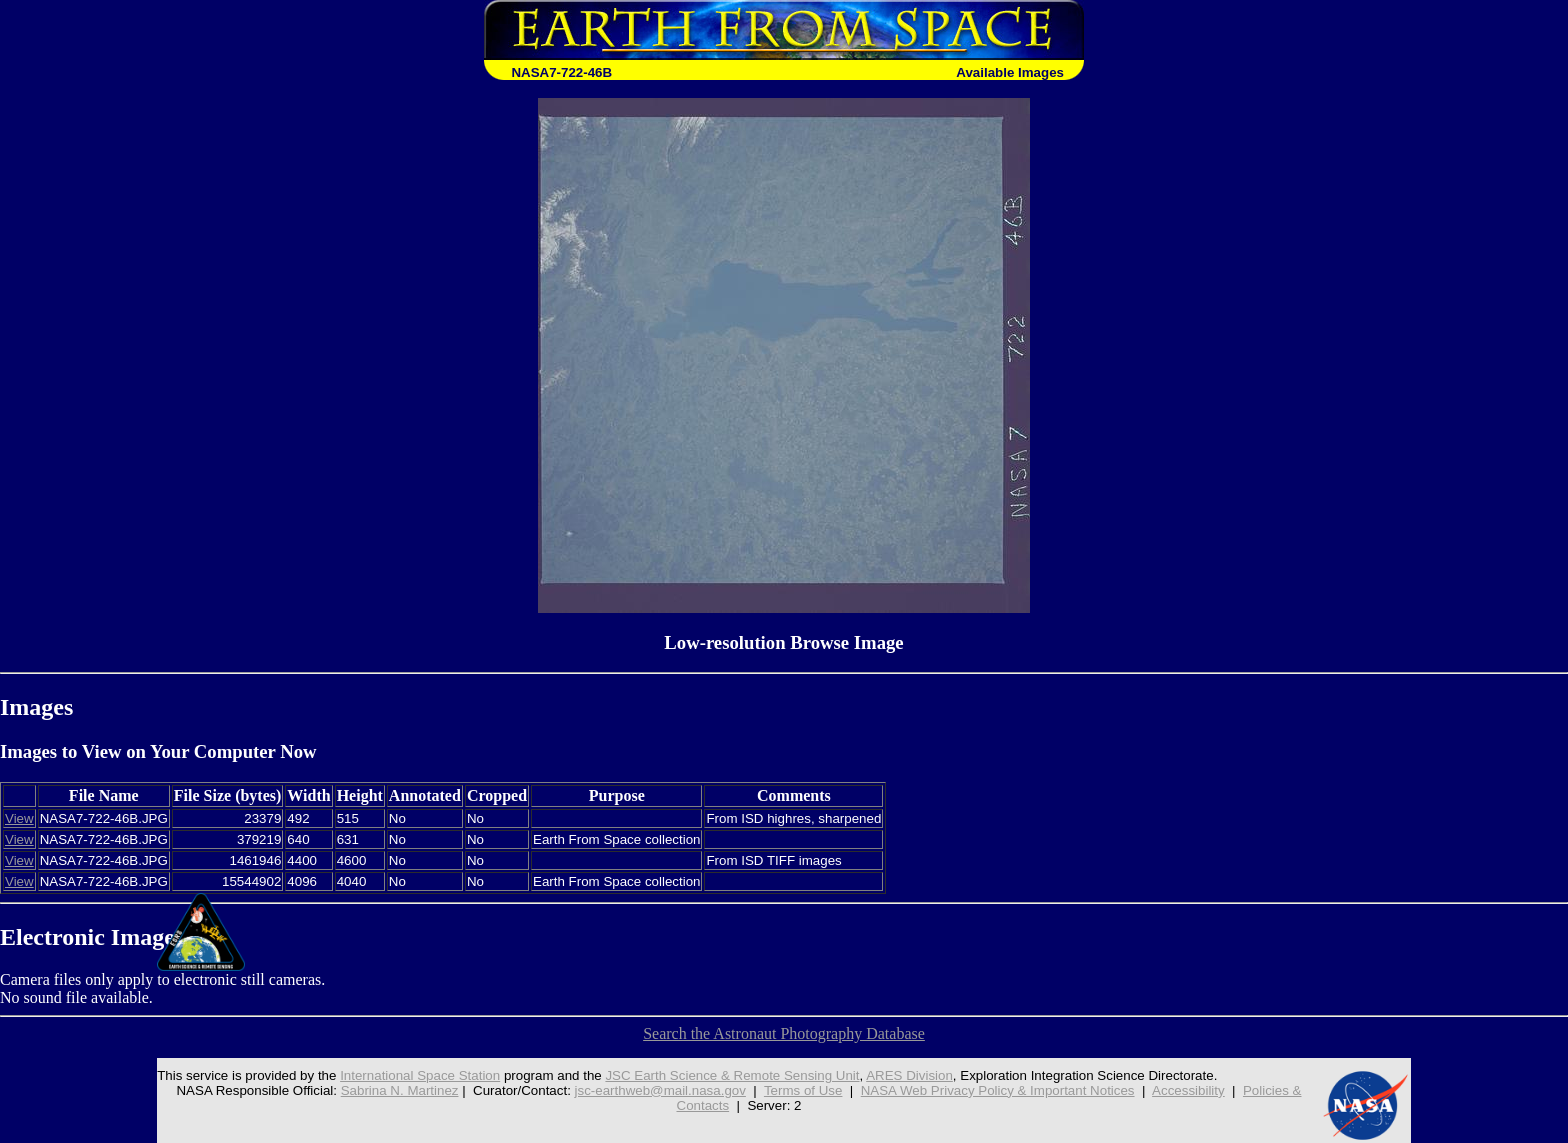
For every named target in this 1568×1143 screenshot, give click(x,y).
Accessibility (1188, 1090)
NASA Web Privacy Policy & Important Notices (998, 1090)
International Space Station (420, 1075)
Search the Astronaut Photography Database (784, 1033)
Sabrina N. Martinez (400, 1090)
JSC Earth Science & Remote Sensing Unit (732, 1075)
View (19, 818)
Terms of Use (803, 1090)
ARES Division (909, 1075)
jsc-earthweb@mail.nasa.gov (660, 1090)
